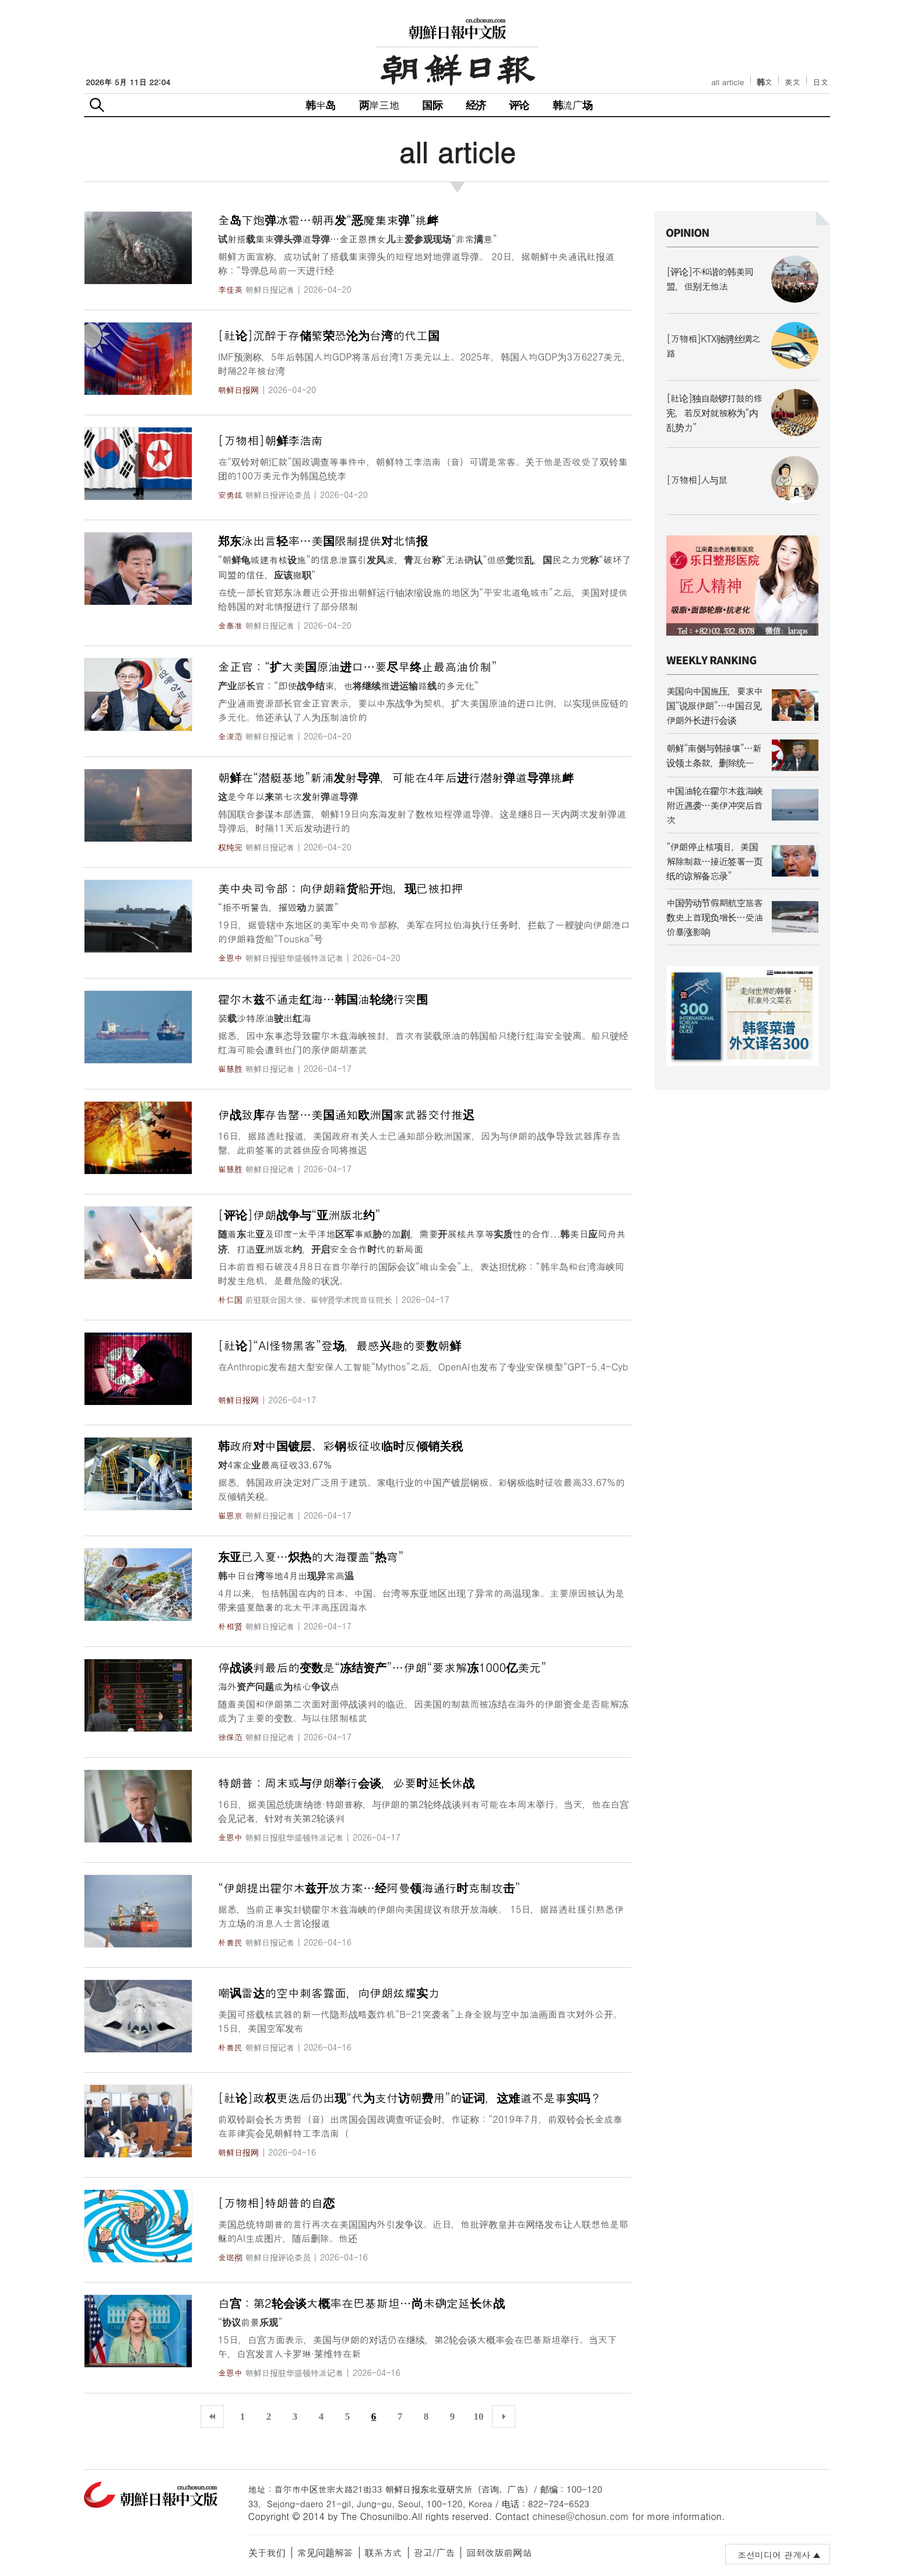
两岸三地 (379, 104)
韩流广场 (573, 104)
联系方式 (383, 2552)
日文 (820, 81)
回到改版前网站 (499, 2552)
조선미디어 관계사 (773, 2555)
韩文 (765, 81)
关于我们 (267, 2552)
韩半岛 (320, 104)
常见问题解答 (325, 2552)
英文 (792, 81)
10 (479, 2416)
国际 (432, 104)
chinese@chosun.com (580, 2516)
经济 (476, 104)
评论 (519, 104)
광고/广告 (434, 2552)
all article (727, 81)
